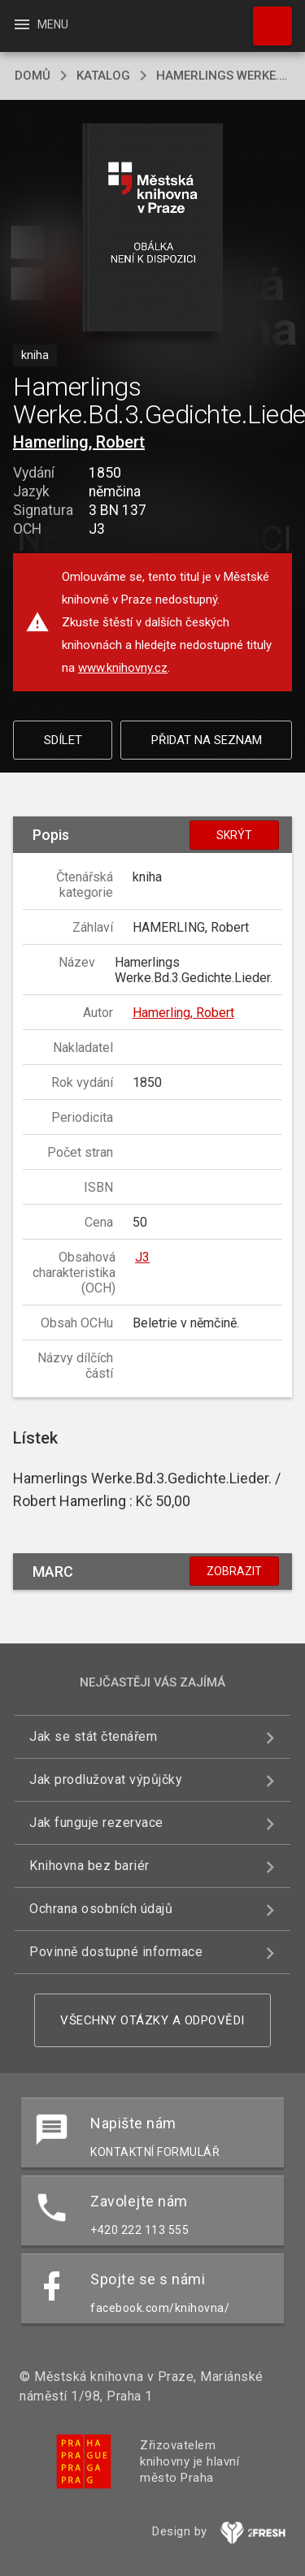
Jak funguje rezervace (96, 1822)
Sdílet (63, 740)
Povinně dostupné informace (116, 1951)
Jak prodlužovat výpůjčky (105, 1779)
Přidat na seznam (206, 740)
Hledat (265, 18)
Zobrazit (234, 1571)
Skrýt (234, 835)
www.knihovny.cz (123, 667)
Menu (40, 24)
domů (32, 75)
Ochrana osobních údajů (100, 1908)
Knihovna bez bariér (89, 1865)
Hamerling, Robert (79, 442)
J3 (142, 1257)
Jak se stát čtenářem (93, 1736)
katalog (103, 75)
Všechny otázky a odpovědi (152, 2020)
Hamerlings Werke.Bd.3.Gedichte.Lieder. (223, 75)
